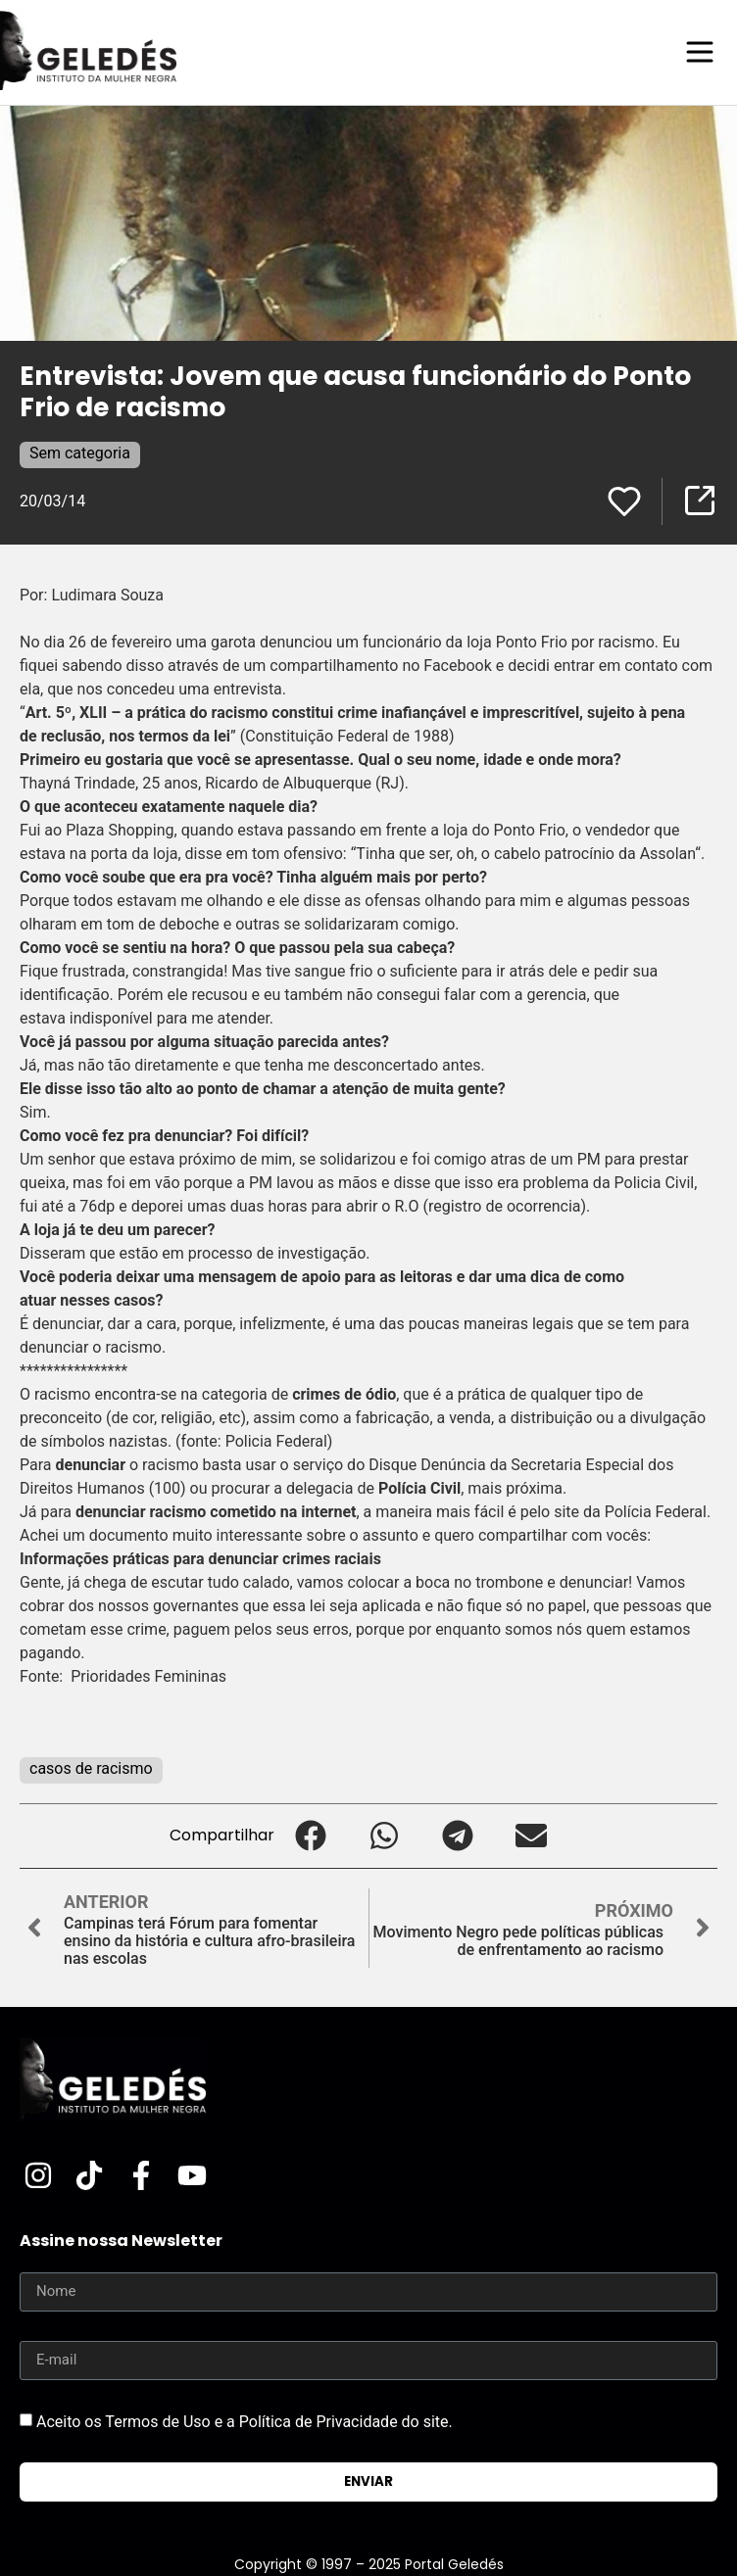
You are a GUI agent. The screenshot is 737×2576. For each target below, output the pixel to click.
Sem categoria (79, 453)
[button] (311, 1836)
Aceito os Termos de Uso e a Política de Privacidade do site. (244, 2420)
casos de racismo (91, 1768)
